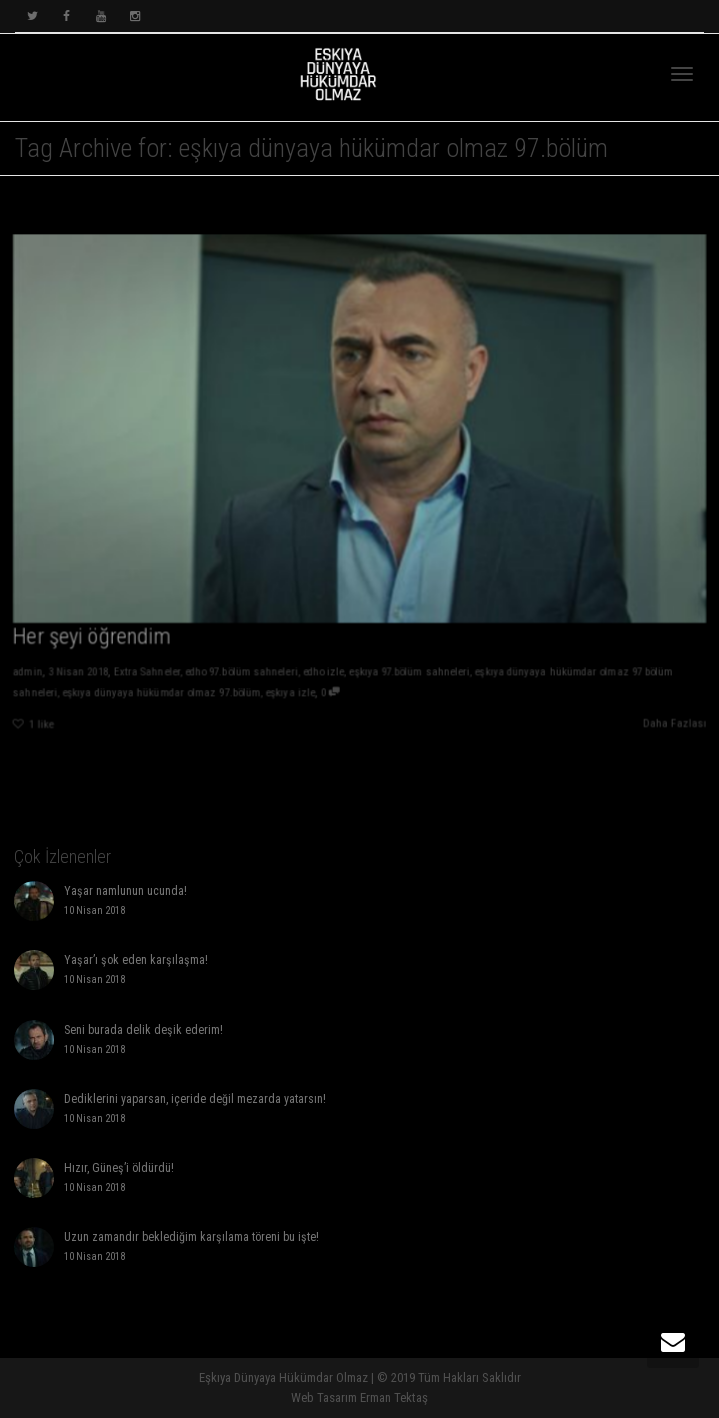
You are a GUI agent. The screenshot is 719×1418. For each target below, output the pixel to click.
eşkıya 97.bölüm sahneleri (411, 676)
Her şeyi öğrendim (85, 641)
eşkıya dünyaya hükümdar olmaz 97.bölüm (155, 698)
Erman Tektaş (394, 1397)
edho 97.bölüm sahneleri (238, 676)
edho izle (322, 676)
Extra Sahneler (141, 676)
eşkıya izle (288, 698)
